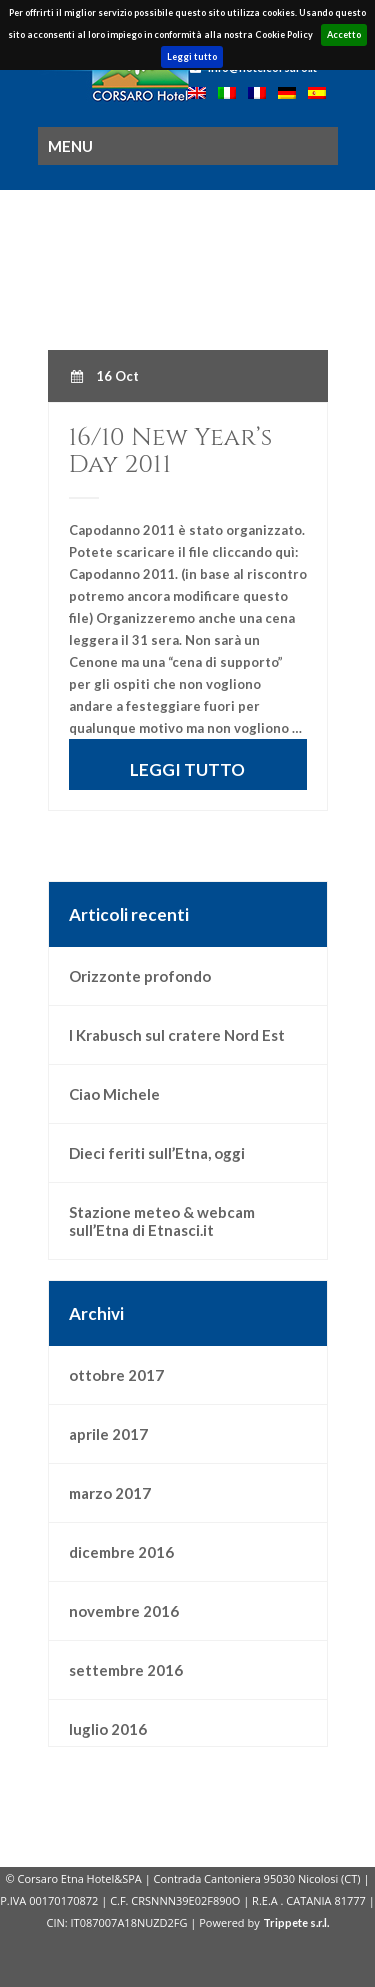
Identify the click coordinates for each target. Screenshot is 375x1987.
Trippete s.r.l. (296, 1922)
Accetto (344, 34)
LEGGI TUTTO (187, 769)
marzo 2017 (110, 1493)
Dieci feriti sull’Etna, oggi (157, 1153)
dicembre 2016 (121, 1552)
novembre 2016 (124, 1611)
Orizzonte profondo (140, 976)
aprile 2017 (108, 1434)
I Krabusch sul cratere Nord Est (177, 1035)
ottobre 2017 (116, 1375)
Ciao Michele (114, 1094)
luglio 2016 (108, 1729)
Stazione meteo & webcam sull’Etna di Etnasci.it (162, 1221)
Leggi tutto (192, 56)
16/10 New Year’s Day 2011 (171, 451)
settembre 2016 (126, 1670)
